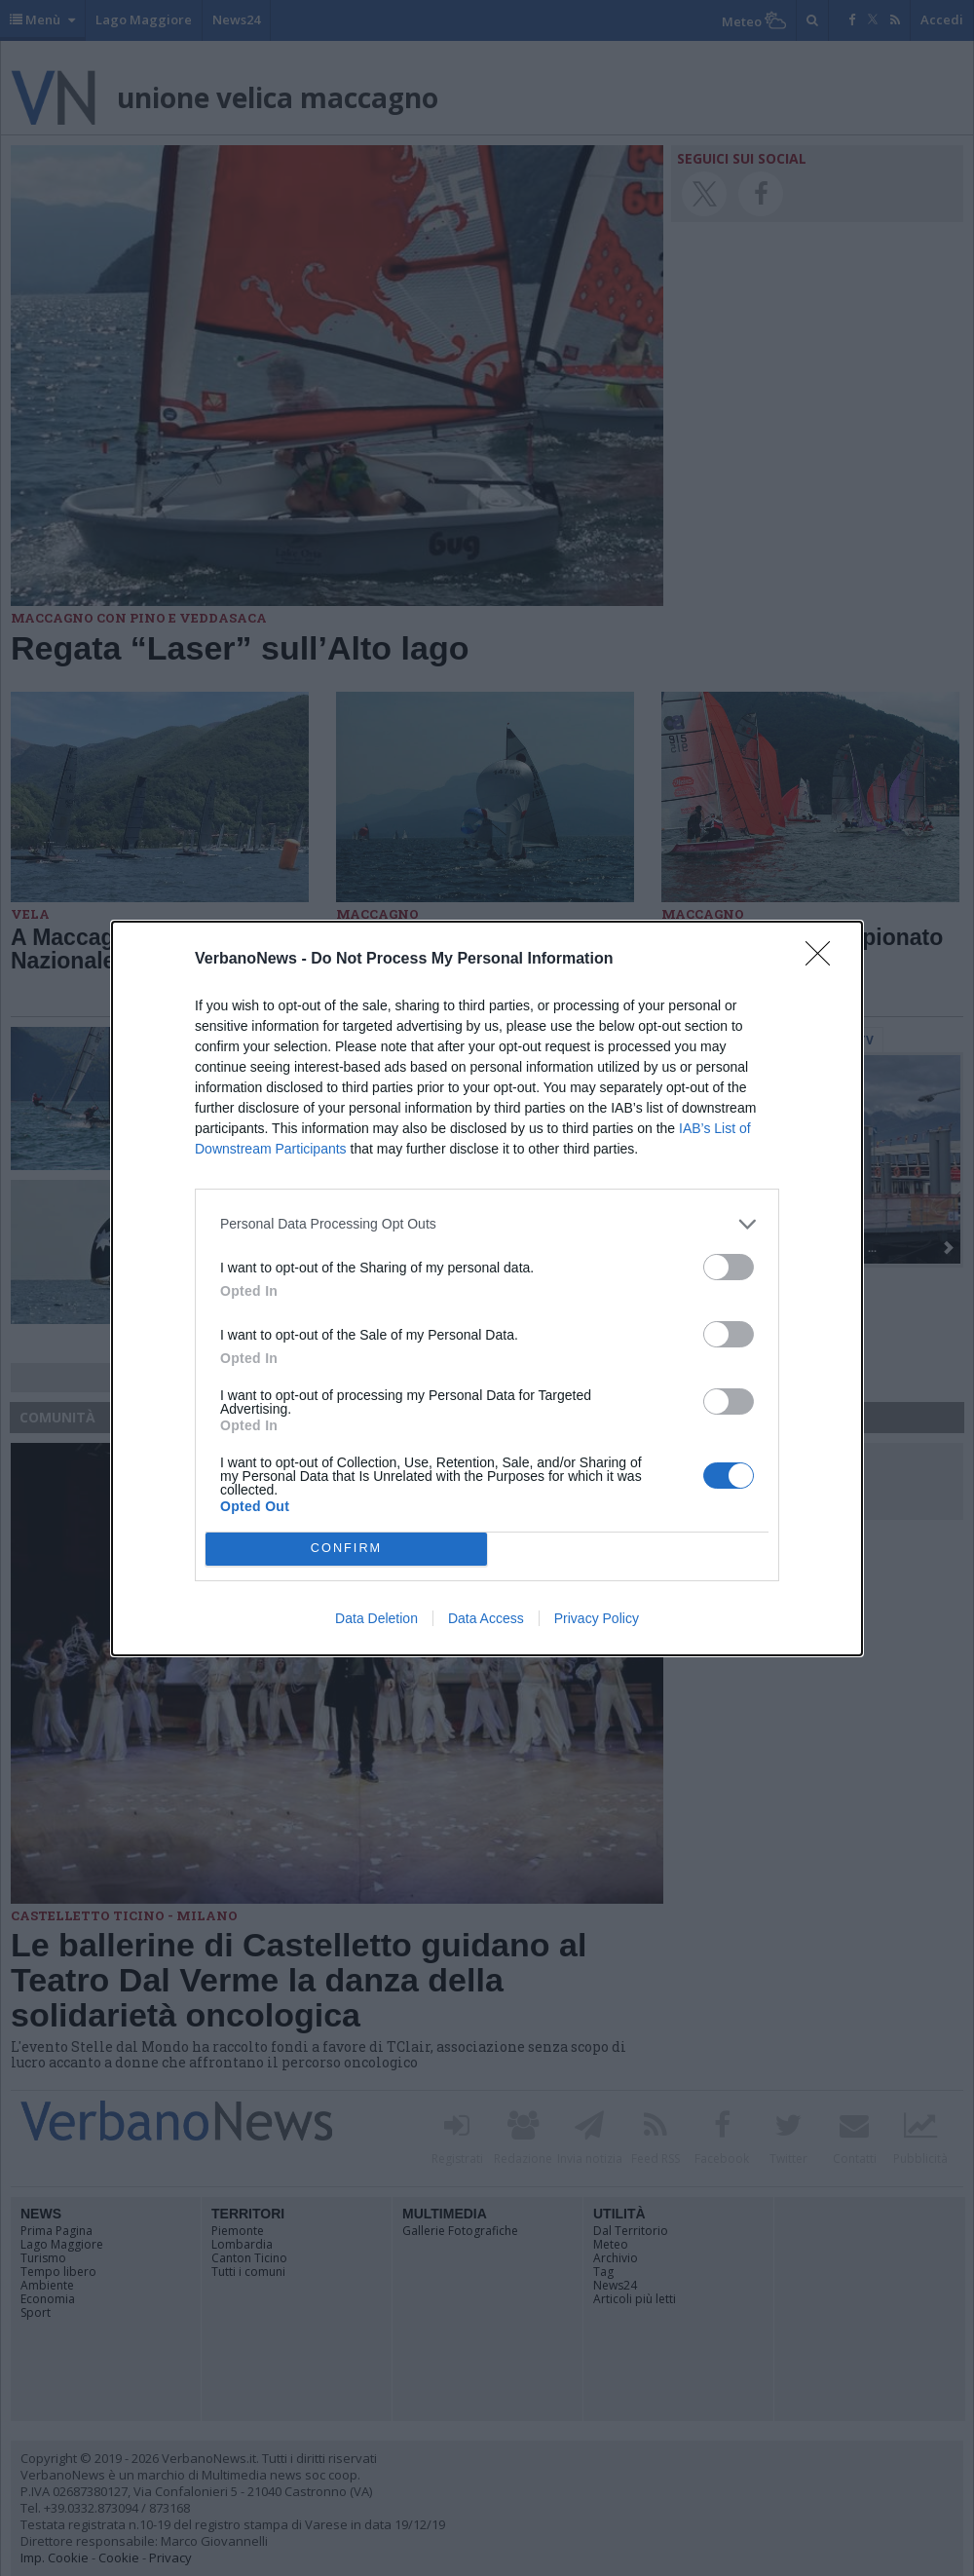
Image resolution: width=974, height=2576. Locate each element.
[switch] (728, 1267)
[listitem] (487, 1224)
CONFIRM (346, 1548)
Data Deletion (376, 1618)
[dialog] (487, 1288)
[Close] (824, 959)
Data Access (486, 1618)
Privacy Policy (596, 1618)
